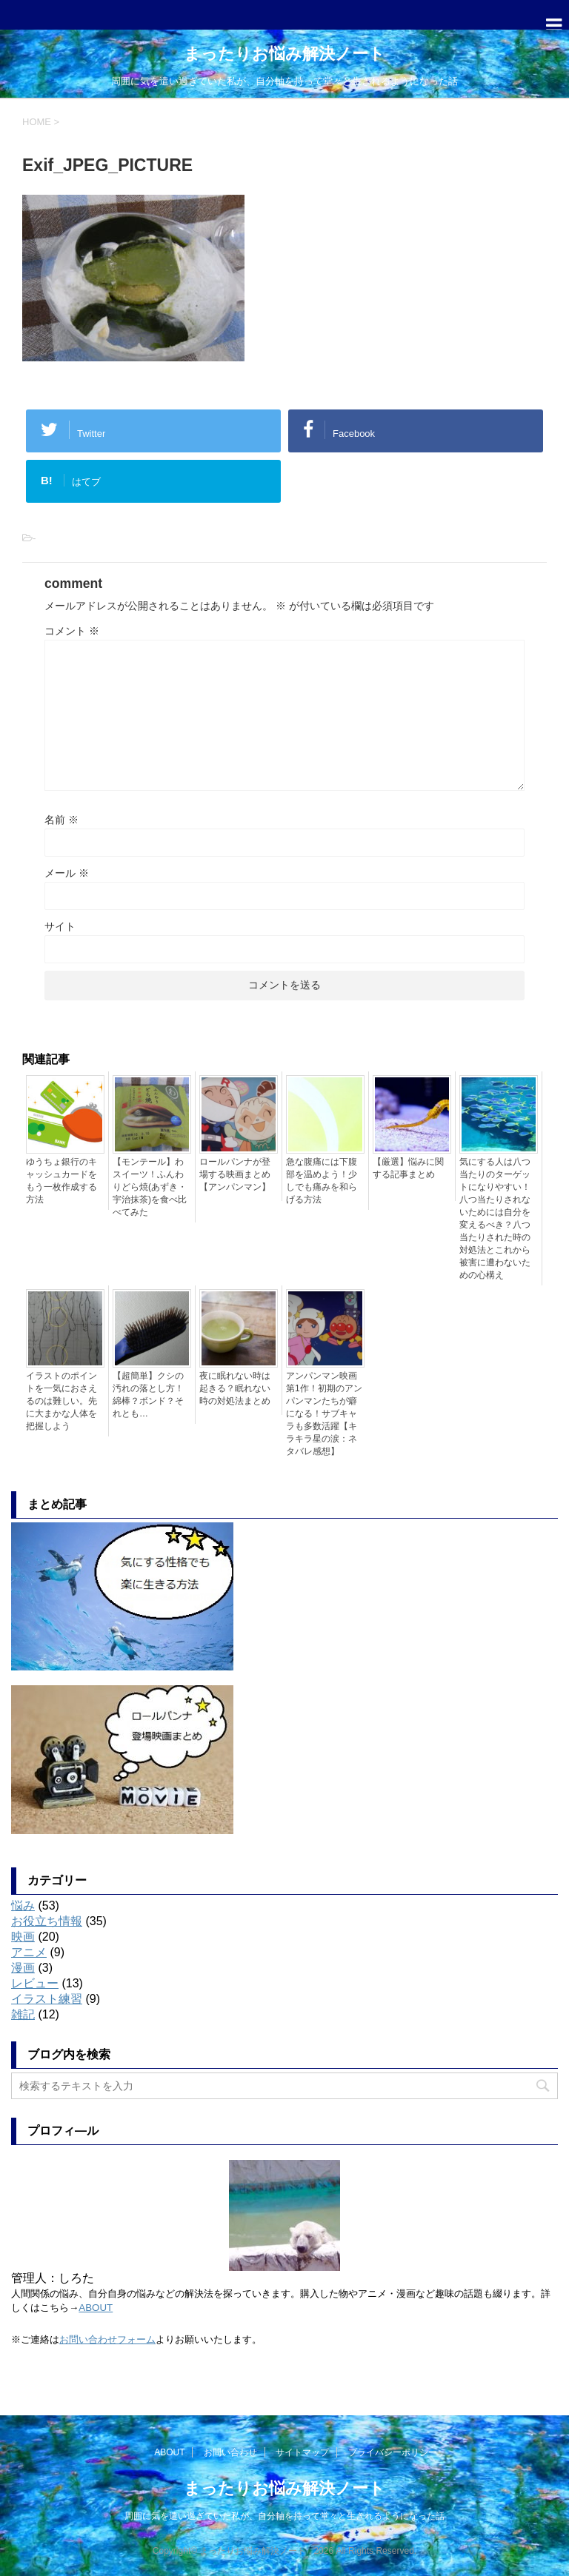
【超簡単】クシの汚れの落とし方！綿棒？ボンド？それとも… (148, 1395)
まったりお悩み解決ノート (284, 53)
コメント (71, 631)
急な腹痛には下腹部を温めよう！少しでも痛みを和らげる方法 (321, 1181)
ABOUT (96, 2307)
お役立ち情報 (46, 1921)
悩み (23, 1905)
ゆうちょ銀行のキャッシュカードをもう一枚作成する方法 (61, 1181)
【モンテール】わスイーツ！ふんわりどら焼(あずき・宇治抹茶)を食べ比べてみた (150, 1187)
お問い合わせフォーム (107, 2339)
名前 (61, 820)
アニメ (29, 1952)
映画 (23, 1936)
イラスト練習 (46, 1999)
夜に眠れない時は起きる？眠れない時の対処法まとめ (234, 1388)
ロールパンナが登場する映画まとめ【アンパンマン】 (234, 1174)
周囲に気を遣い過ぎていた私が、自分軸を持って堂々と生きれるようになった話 (284, 2516)
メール (66, 873)
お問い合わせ (230, 2452)
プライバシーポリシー (392, 2452)
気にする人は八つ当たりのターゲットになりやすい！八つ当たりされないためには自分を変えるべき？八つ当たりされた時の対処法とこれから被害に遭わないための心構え (494, 1218)
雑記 (23, 2014)
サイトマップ (302, 2452)
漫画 (23, 1967)
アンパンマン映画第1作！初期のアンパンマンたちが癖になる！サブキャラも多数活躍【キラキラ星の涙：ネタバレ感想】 (324, 1413)
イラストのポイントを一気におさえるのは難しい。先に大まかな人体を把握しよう (61, 1401)
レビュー (35, 1983)
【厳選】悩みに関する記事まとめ (408, 1168)
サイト (60, 926)
